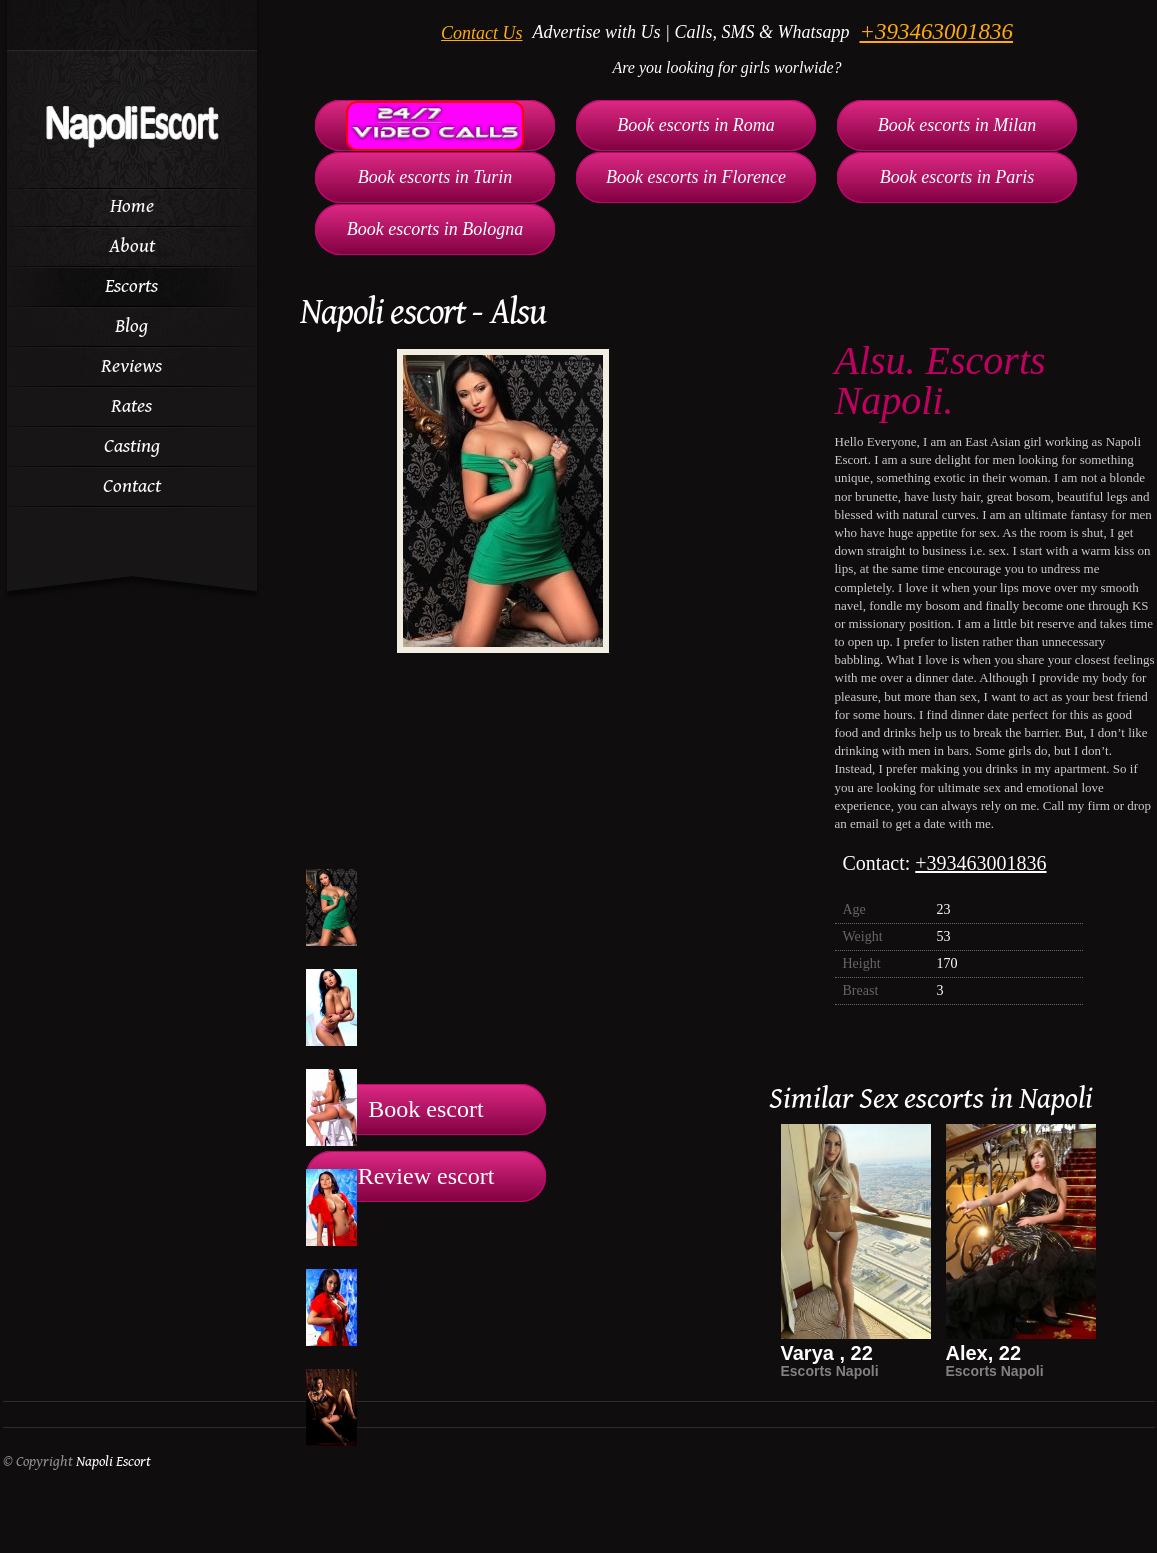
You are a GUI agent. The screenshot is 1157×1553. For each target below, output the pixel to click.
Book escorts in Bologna (435, 229)
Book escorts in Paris (957, 177)
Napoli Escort (113, 1461)
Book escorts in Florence (696, 177)
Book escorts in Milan (957, 125)
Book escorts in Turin (435, 177)
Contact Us (482, 33)
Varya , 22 (827, 1353)
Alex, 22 (984, 1353)
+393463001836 (936, 31)
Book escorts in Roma (695, 125)
